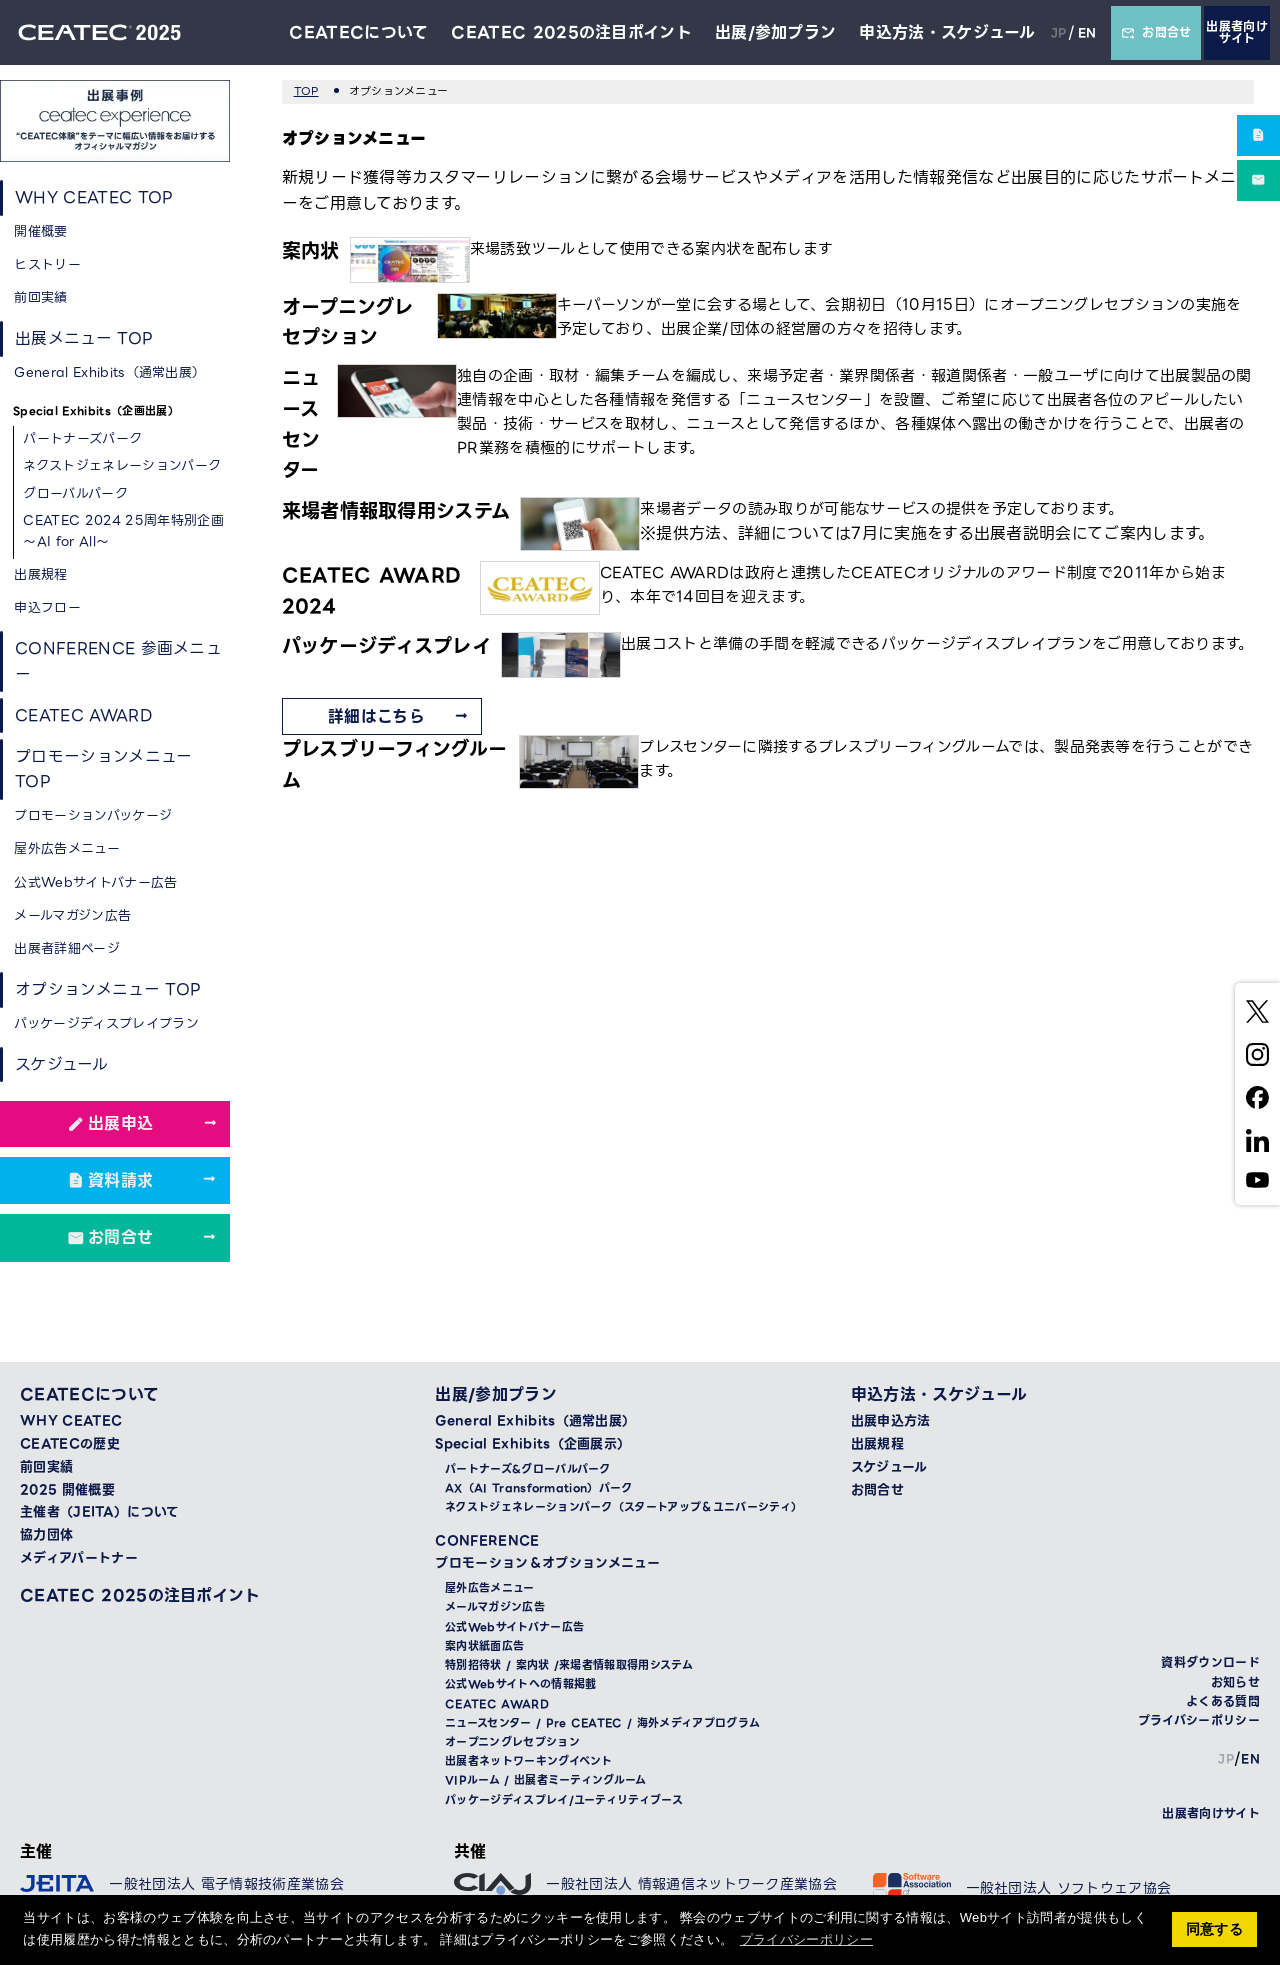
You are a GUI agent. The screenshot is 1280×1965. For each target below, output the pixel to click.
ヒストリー (48, 264)
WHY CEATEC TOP (95, 197)
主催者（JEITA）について (99, 1515)
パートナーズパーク (83, 439)
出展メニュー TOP (84, 339)
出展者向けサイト (1237, 32)
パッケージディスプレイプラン (107, 1025)
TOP (306, 91)
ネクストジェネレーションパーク (123, 466)
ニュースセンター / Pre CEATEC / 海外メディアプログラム (602, 1725)
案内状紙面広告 (484, 1648)
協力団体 (46, 1538)
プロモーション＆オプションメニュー (547, 1566)
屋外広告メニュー (68, 850)
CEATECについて (357, 32)
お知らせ (1235, 1684)
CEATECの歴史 (70, 1447)
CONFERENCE (487, 1543)
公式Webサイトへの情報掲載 (520, 1687)
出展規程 (41, 574)
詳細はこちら (376, 716)
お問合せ (1156, 32)
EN (1086, 32)
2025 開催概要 (67, 1492)
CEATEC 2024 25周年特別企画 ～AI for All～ (117, 531)
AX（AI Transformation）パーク (539, 1491)
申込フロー (48, 608)
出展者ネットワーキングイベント (529, 1764)
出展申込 (120, 1126)
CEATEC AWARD (84, 716)
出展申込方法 (891, 1424)
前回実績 (41, 298)
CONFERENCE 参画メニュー (119, 662)
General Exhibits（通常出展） (110, 373)
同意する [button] (1214, 1929)
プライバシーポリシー (1199, 1723)
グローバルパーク (76, 493)
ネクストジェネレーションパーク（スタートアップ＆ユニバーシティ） (623, 1510)
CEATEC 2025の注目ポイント (571, 32)
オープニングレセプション (512, 1745)
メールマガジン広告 (73, 917)
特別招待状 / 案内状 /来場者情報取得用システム (569, 1668)
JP (1059, 32)
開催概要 (41, 231)
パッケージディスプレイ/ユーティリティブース (564, 1802)
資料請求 (120, 1182)
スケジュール (61, 1066)
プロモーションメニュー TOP (104, 771)
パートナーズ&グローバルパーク (528, 1472)
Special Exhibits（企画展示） (532, 1447)
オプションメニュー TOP (108, 991)
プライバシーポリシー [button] (806, 1939)
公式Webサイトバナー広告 (96, 884)
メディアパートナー (79, 1561)
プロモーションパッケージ (94, 817)
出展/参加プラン (775, 32)
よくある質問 (1223, 1703)
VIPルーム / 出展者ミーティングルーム (546, 1783)
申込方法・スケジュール (947, 32)
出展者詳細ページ (68, 950)
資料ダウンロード (1210, 1665)
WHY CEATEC (71, 1424)
